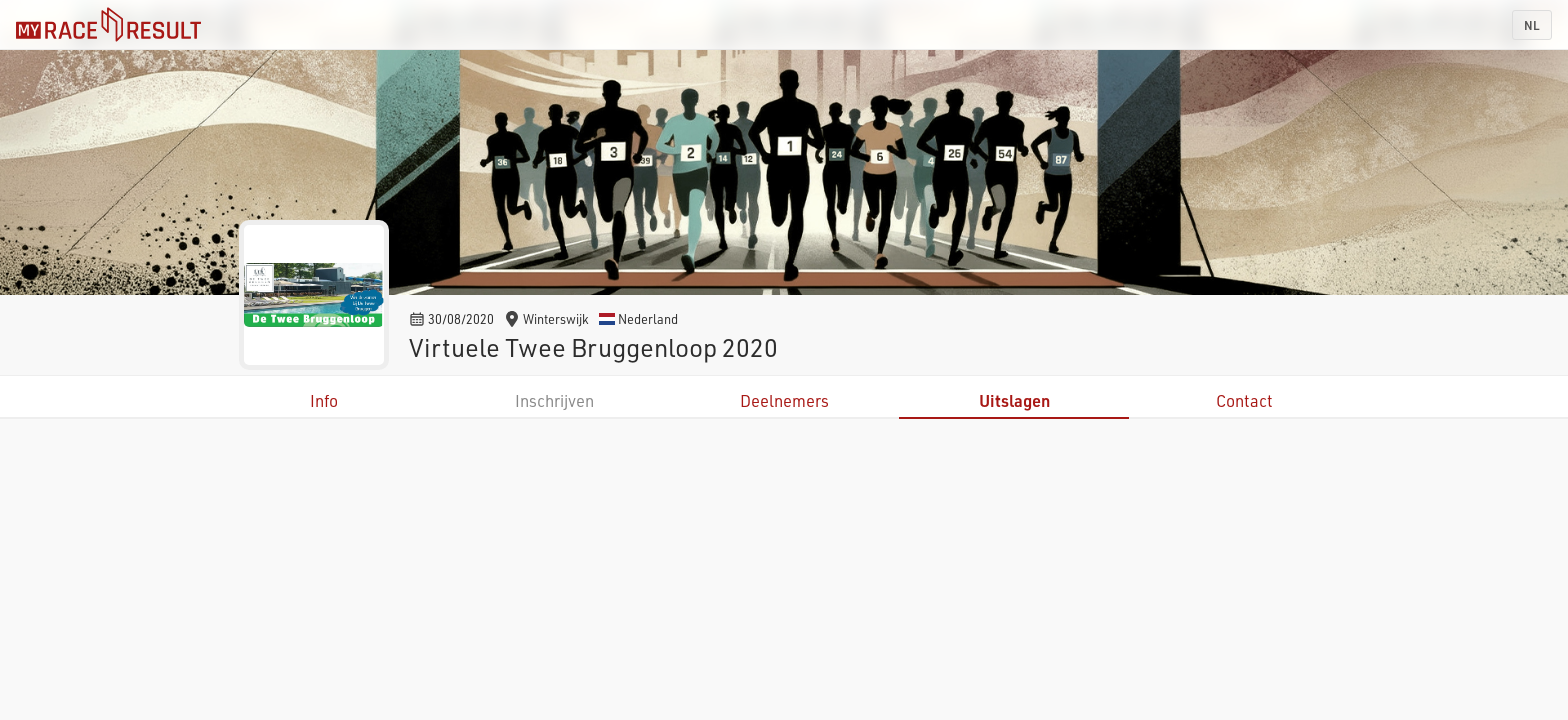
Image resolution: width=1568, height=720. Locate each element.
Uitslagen (1014, 400)
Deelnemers (784, 400)
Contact (1244, 400)
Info (324, 400)
